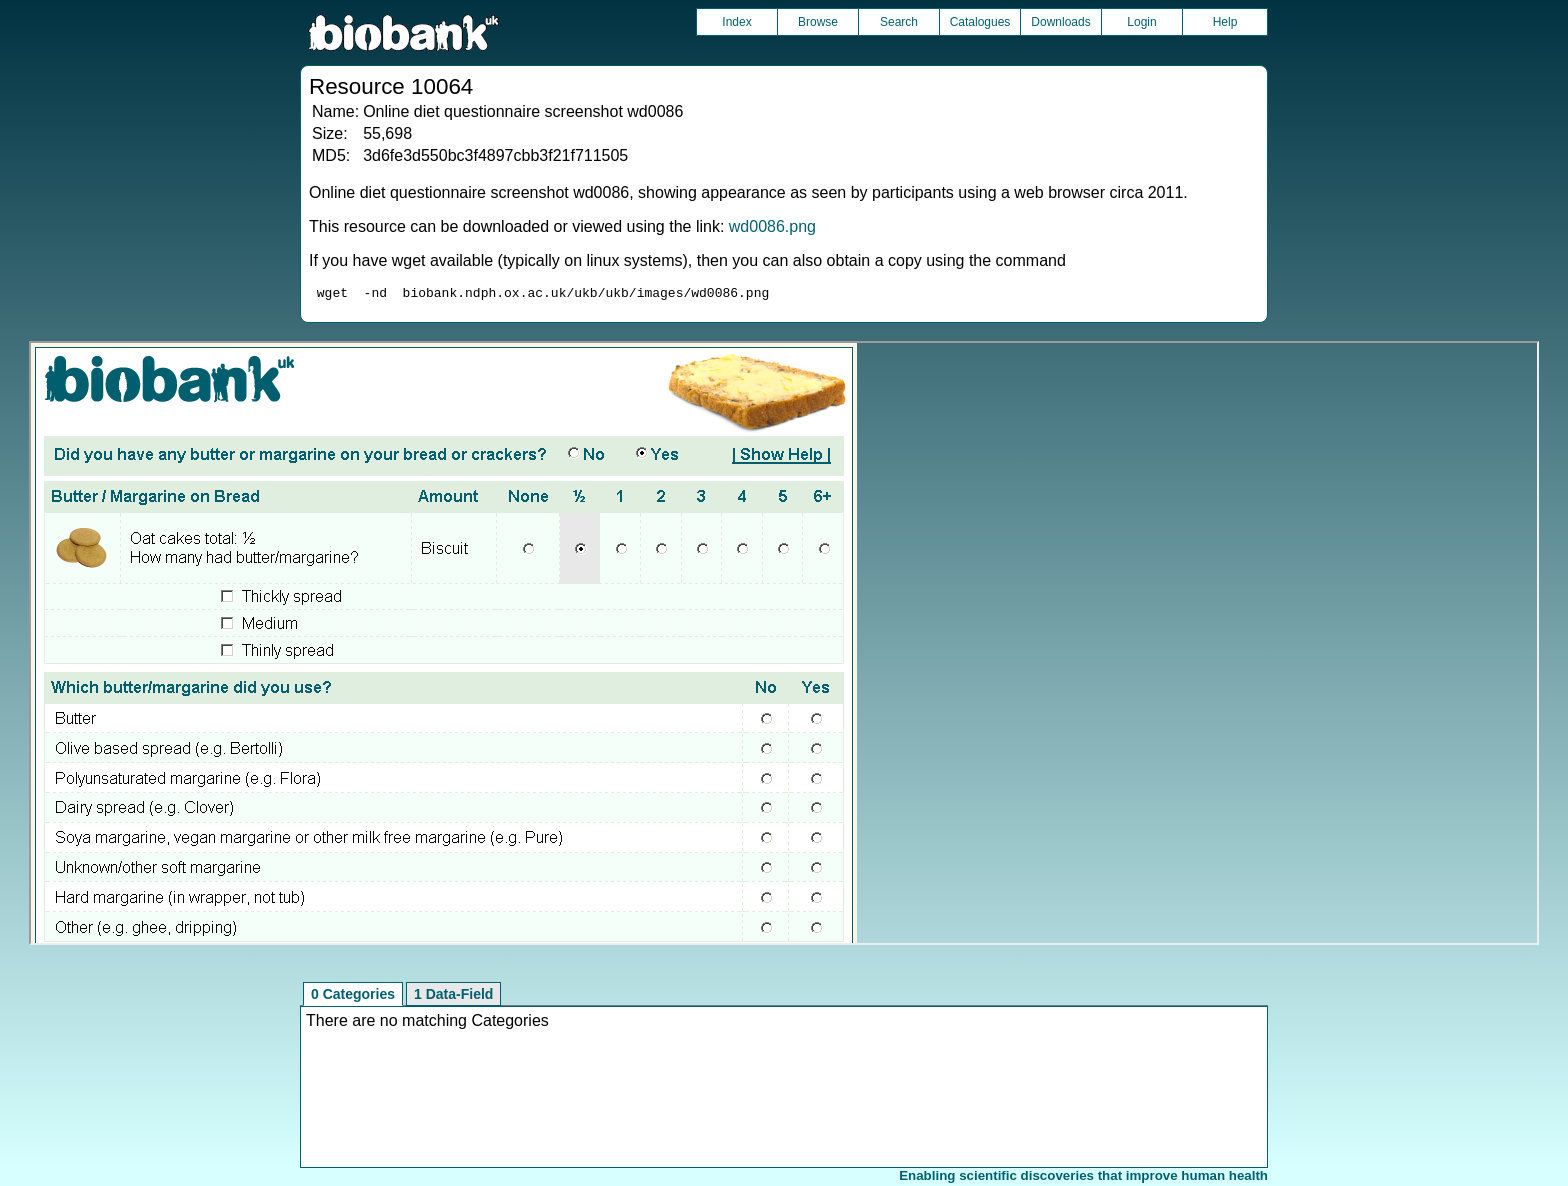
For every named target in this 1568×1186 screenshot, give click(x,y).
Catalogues (980, 22)
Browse (818, 22)
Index (736, 22)
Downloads (1060, 22)
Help (1225, 22)
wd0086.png (772, 226)
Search (899, 22)
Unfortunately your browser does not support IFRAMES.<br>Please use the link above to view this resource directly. (783, 646)
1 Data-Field (453, 997)
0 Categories (353, 997)
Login (1141, 22)
